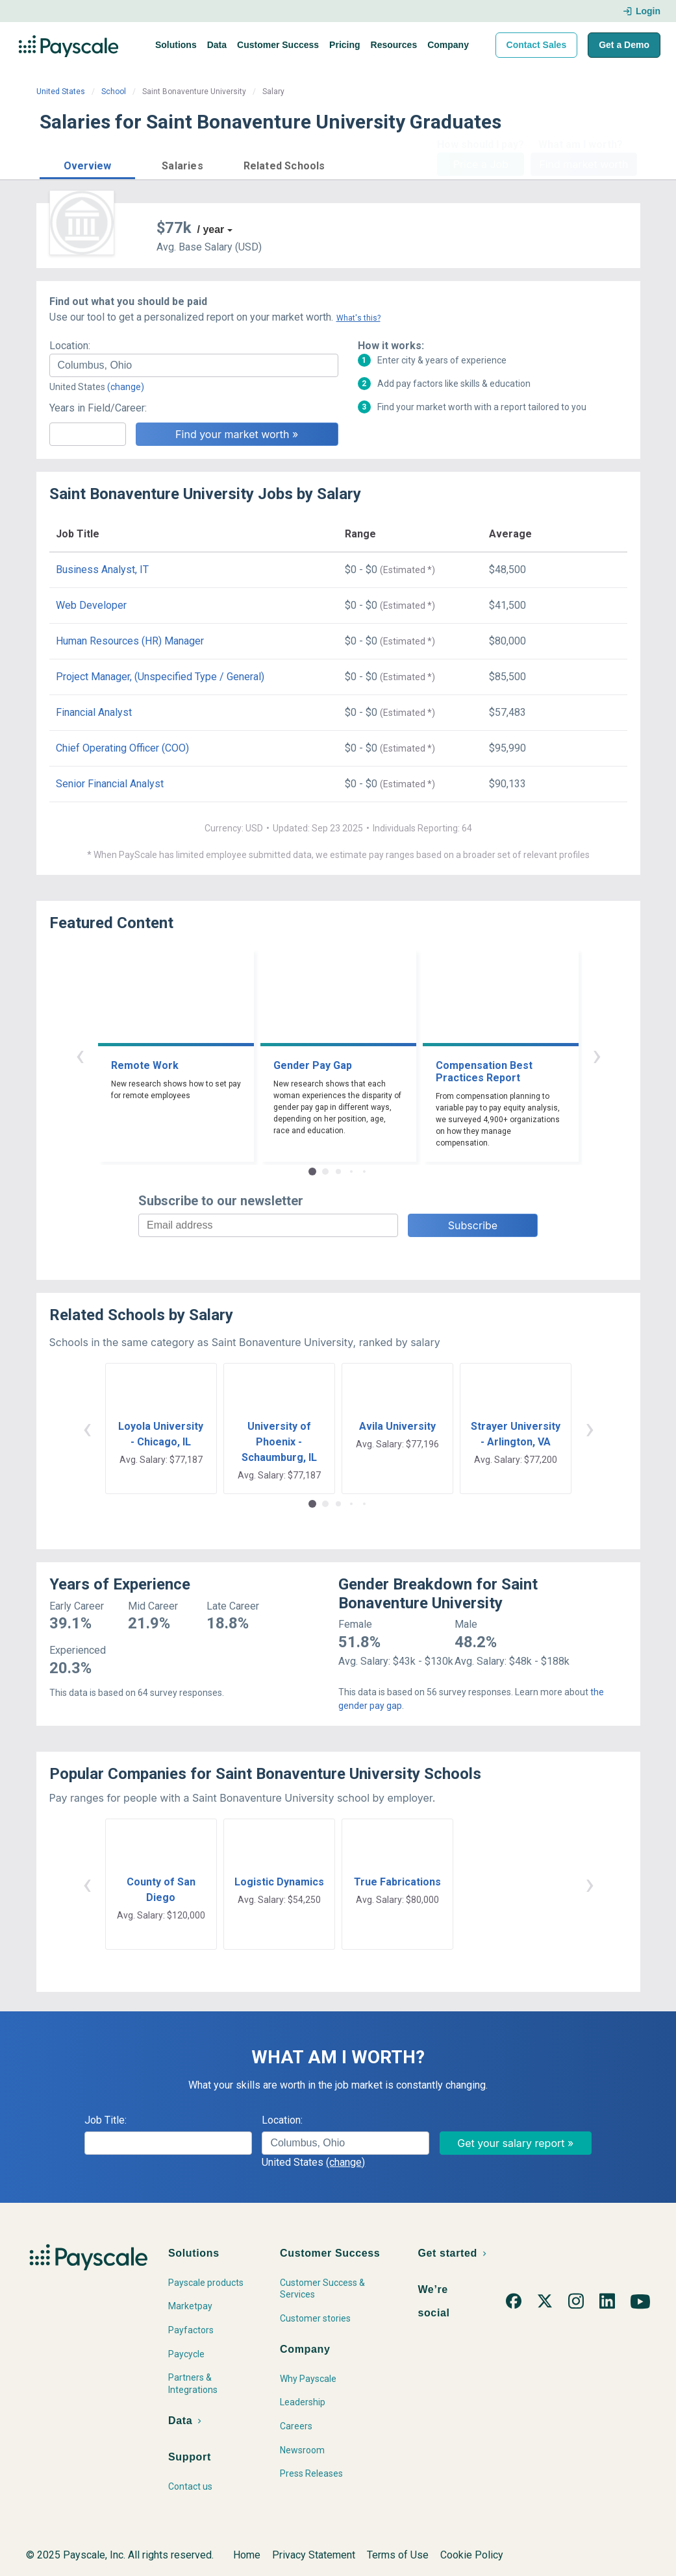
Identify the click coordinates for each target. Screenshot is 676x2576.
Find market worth (583, 164)
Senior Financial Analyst (110, 784)
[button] (87, 164)
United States (60, 91)
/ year (211, 229)
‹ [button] (79, 1055)
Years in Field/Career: (98, 408)
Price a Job (480, 164)
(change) (125, 387)
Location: (69, 345)
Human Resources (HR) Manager (130, 641)
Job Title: (105, 2120)
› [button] (596, 1055)
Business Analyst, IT (102, 569)
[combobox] (193, 365)
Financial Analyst (94, 712)
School (113, 91)
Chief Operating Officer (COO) (122, 748)
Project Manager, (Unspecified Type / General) (160, 676)
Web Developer (91, 605)
